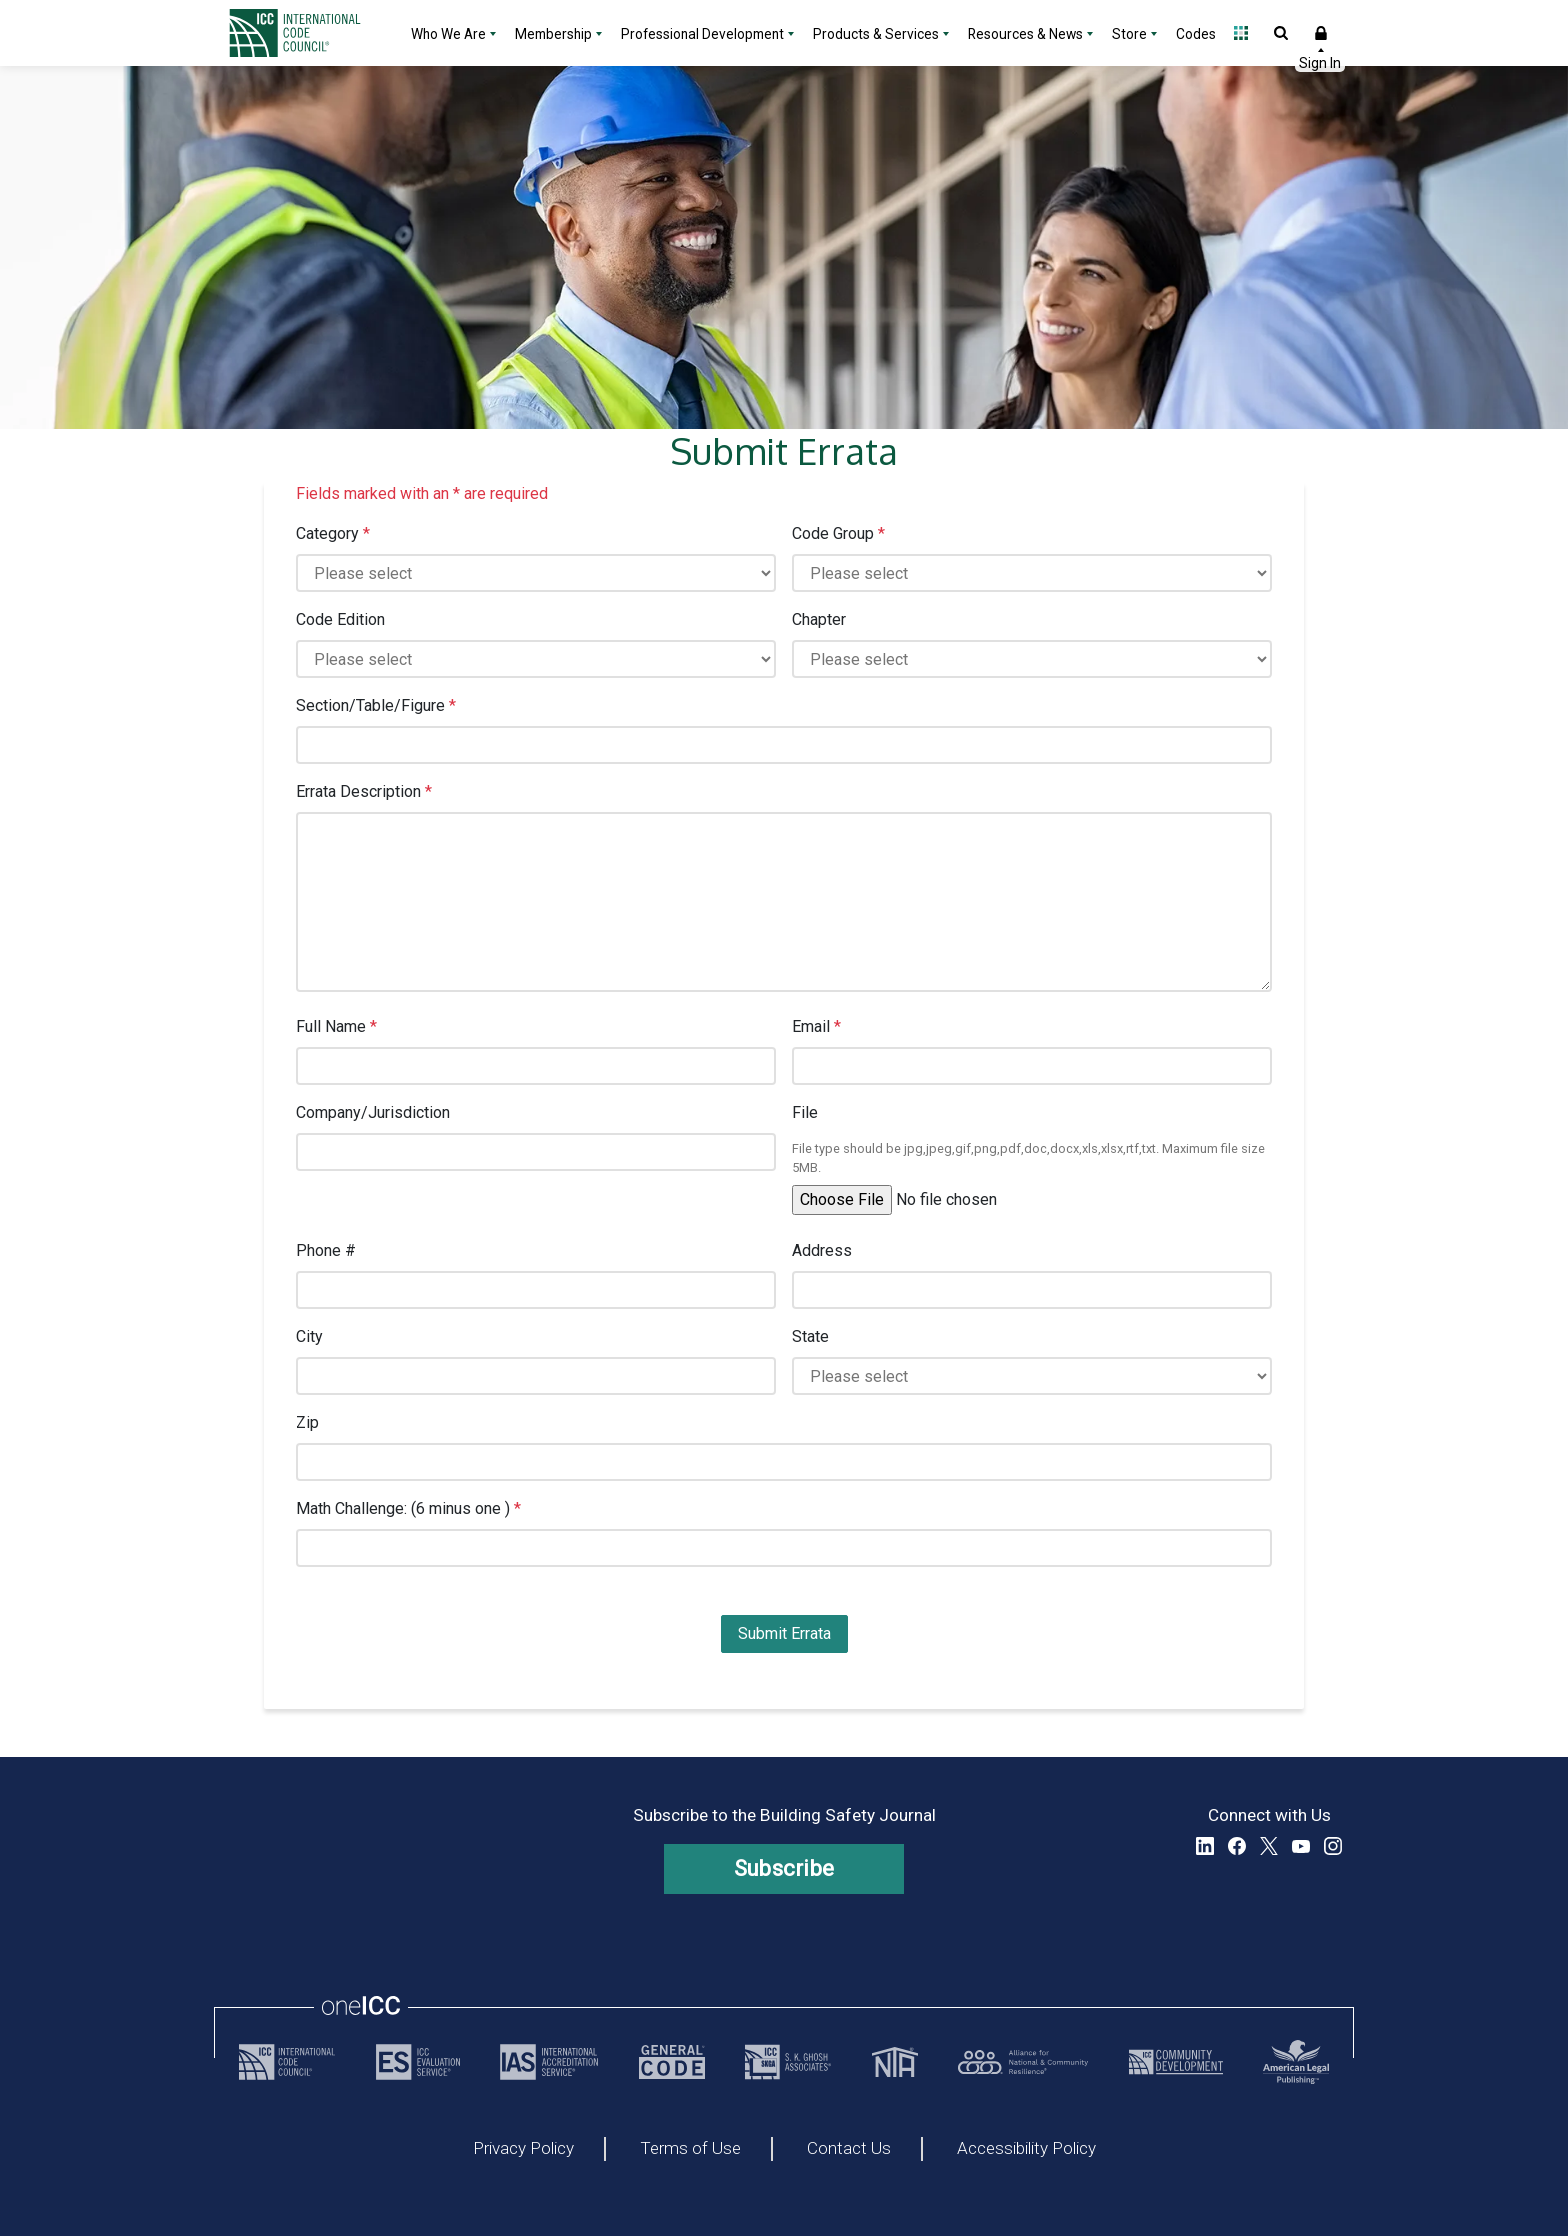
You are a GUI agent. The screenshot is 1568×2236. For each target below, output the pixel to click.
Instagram (1333, 1846)
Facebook (1237, 1846)
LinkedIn (1205, 1846)
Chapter (819, 619)
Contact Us (849, 2149)
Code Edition (340, 619)
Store (1129, 34)
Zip (307, 1422)
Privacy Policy (523, 2149)
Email (816, 1026)
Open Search (1281, 33)
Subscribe (784, 1868)
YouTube (1301, 1846)
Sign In (1321, 33)
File (805, 1112)
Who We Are (448, 34)
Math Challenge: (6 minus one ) (408, 1508)
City (309, 1336)
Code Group (838, 533)
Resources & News (1025, 34)
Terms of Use (690, 2149)
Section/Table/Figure (376, 705)
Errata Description (364, 791)
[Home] (307, 33)
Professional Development (702, 34)
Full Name (336, 1026)
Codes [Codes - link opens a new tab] (1196, 34)
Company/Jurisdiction (373, 1112)
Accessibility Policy (1026, 2149)
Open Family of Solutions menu (1241, 33)
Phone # (326, 1250)
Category (333, 533)
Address (822, 1250)
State (810, 1336)
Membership (553, 34)
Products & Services (876, 34)
